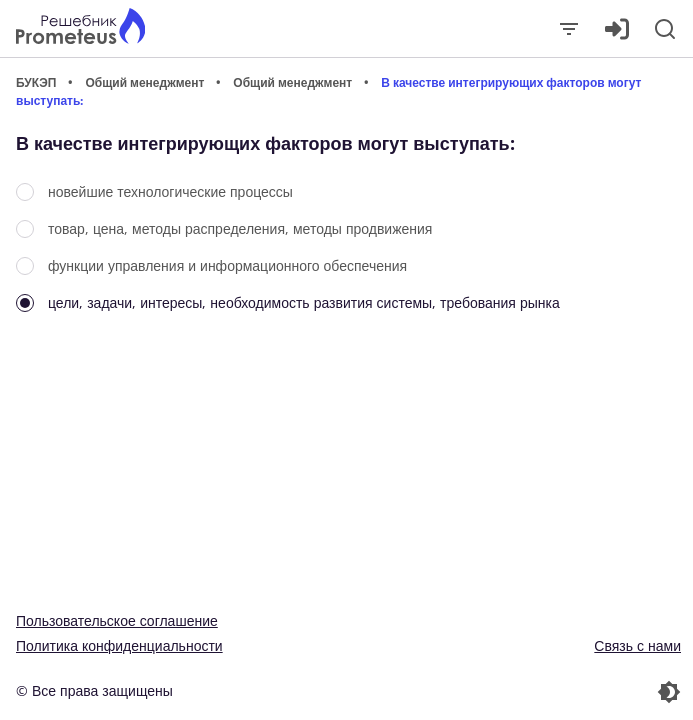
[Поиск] (665, 29)
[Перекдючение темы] (516, 692)
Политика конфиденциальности (119, 645)
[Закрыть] (569, 29)
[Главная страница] (80, 28)
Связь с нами (637, 645)
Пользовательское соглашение (117, 620)
